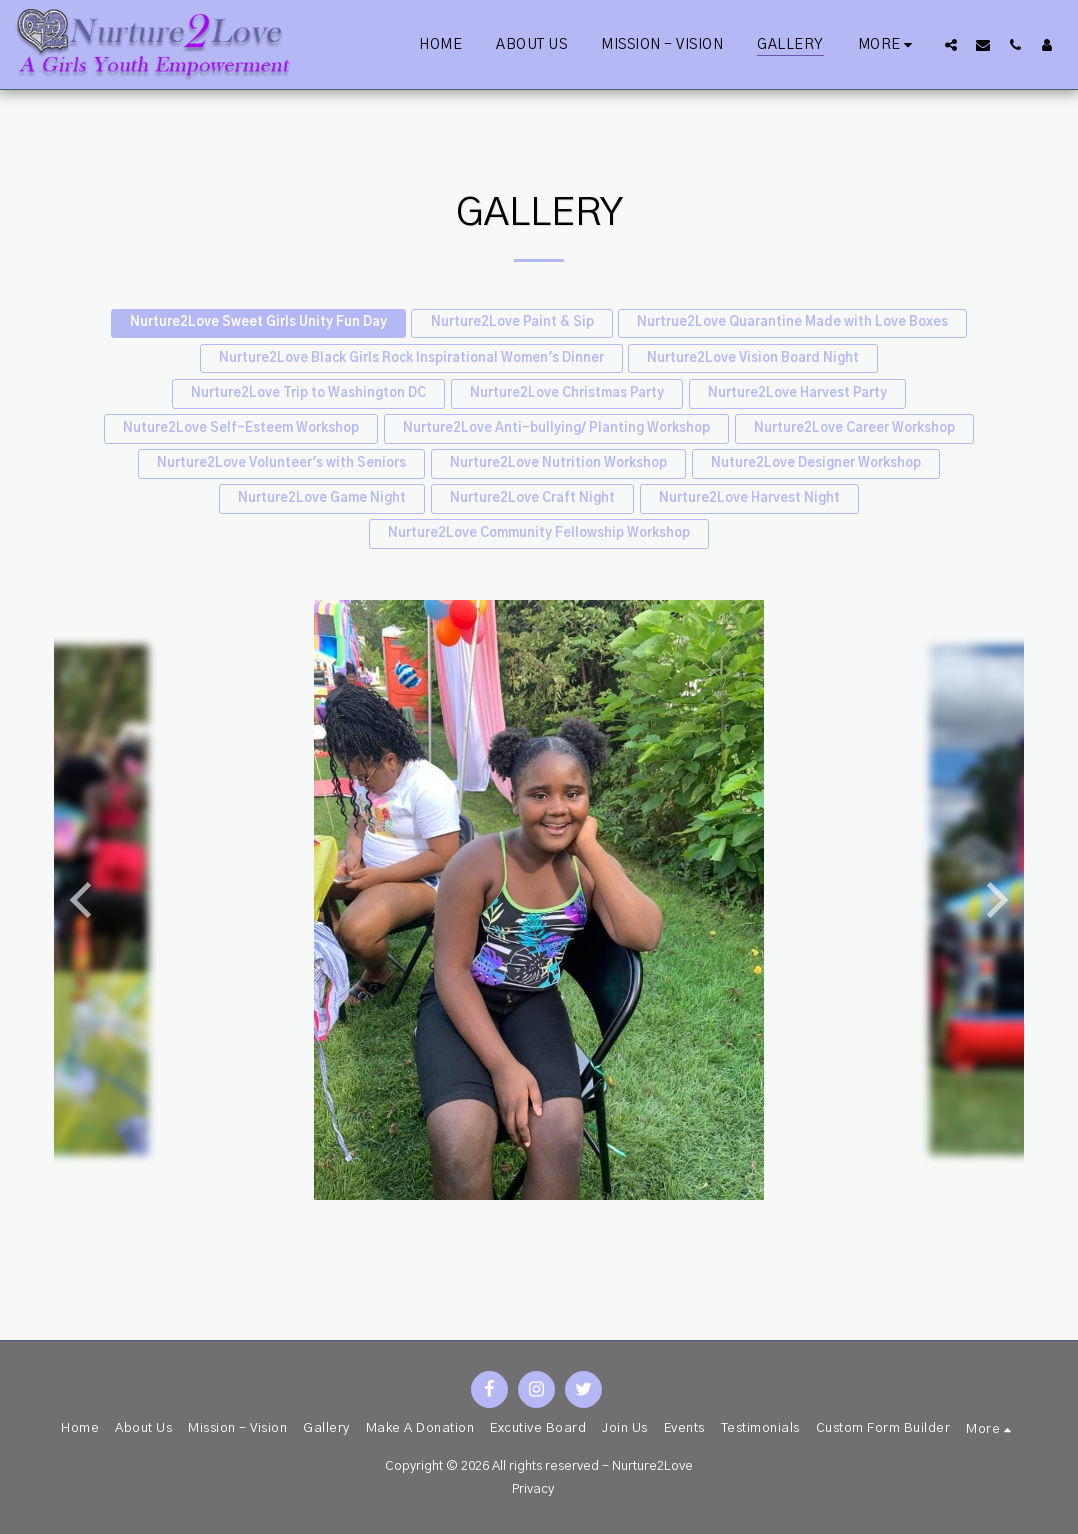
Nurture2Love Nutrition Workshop (558, 463)
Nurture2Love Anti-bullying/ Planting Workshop (556, 428)
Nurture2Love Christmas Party (567, 393)
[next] (994, 900)
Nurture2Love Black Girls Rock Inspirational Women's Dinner (411, 358)
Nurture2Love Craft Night (532, 498)
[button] (951, 44)
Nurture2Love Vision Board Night (753, 358)
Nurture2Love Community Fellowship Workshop (539, 533)
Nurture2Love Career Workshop (854, 428)
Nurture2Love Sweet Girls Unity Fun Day (258, 322)
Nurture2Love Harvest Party (797, 393)
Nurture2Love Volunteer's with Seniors (281, 463)
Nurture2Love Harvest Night (749, 498)
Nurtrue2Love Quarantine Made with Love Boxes (792, 322)
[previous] (84, 900)
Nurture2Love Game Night (322, 498)
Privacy (533, 1489)
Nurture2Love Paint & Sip (512, 322)
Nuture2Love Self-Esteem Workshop (241, 428)
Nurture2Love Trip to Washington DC (308, 393)
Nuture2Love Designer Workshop (816, 463)
